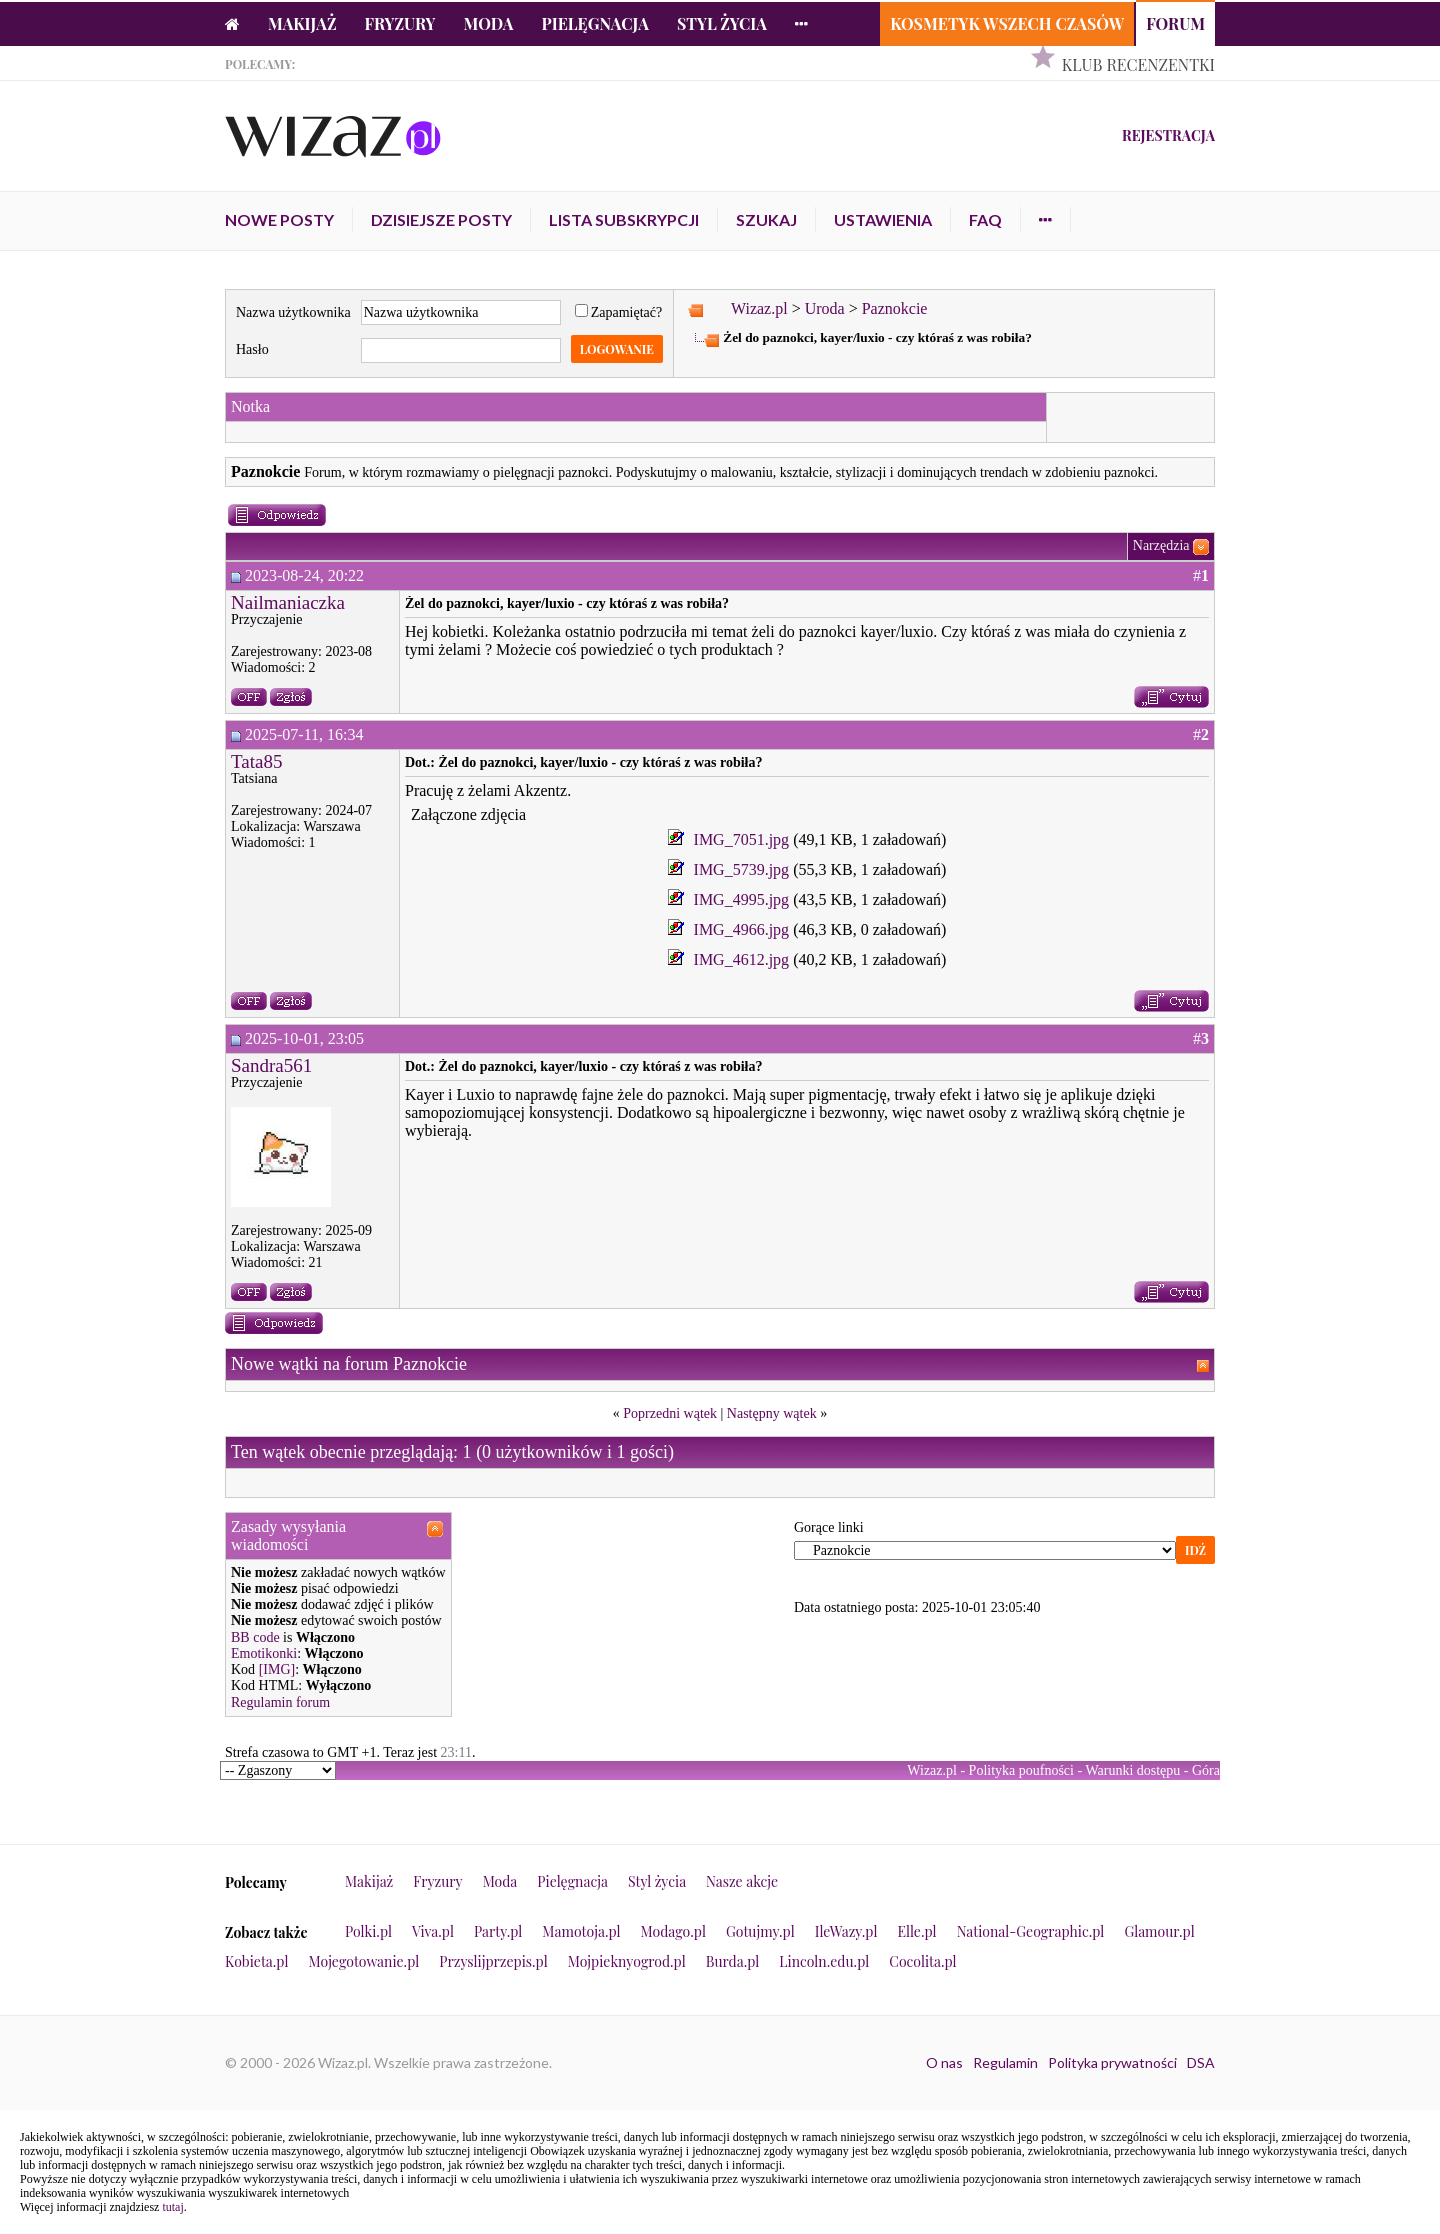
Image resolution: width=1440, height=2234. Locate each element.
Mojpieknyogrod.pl (627, 1961)
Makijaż (302, 23)
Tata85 (256, 761)
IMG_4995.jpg (742, 899)
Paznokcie (895, 308)
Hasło (252, 349)
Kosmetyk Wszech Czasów (1007, 23)
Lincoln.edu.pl (824, 1961)
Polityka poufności (1021, 1770)
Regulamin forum (280, 1702)
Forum (1175, 23)
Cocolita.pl (922, 1961)
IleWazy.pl (846, 1931)
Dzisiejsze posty (441, 219)
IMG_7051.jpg (742, 839)
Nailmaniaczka (288, 602)
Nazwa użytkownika (293, 312)
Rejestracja (1168, 135)
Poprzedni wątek (670, 1413)
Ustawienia (883, 219)
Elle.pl (916, 1931)
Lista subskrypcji (624, 219)
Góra (1206, 1770)
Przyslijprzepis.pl (493, 1961)
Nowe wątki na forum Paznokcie (349, 1364)
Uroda (825, 308)
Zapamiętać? (619, 312)
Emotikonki (264, 1653)
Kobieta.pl (257, 1961)
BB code (255, 1637)
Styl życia (722, 23)
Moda (489, 23)
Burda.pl (733, 1961)
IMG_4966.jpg (742, 929)
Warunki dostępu (1132, 1770)
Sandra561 (271, 1065)
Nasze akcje (742, 1881)
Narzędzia (1161, 545)
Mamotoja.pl (581, 1931)
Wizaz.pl (759, 308)
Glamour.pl (1159, 1931)
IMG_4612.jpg (742, 959)
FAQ (985, 219)
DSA (1201, 2062)
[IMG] (277, 1669)
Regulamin (1005, 2062)
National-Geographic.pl (1031, 1931)
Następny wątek (772, 1413)
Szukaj (766, 219)
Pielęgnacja (594, 23)
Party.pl (498, 1931)
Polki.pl (368, 1931)
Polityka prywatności (1112, 2062)
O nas (944, 2062)
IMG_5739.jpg (742, 869)
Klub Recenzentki (1138, 64)
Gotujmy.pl (760, 1931)
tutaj (172, 2207)
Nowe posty (279, 219)
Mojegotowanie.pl (364, 1961)
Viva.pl (433, 1931)
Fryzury (400, 23)
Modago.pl (673, 1931)
